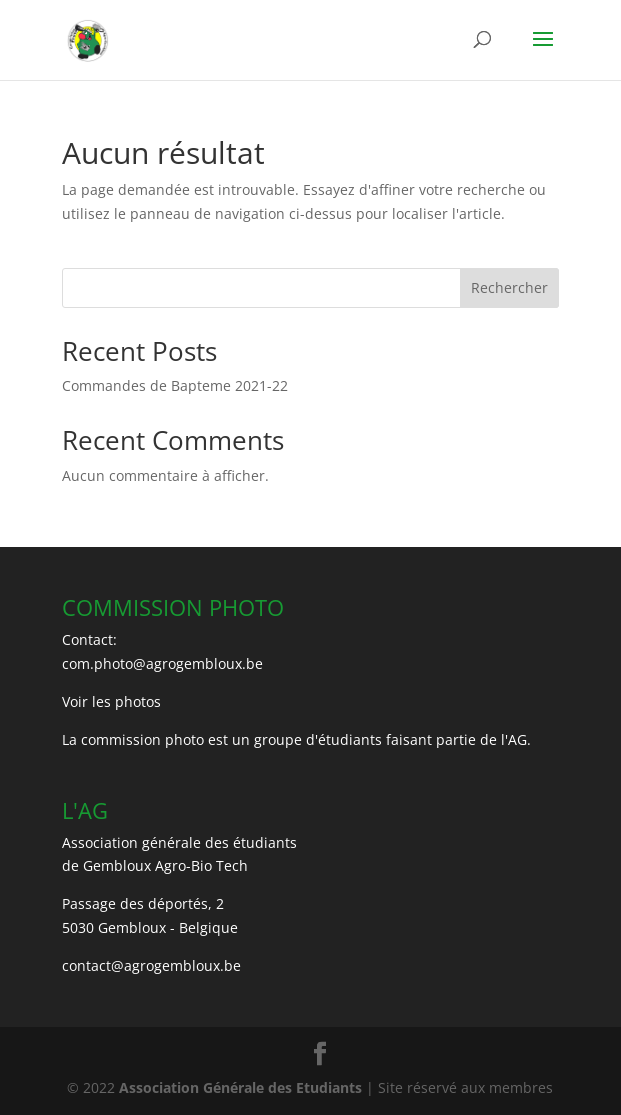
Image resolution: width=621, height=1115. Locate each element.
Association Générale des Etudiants (238, 1087)
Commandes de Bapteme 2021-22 (175, 385)
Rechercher (509, 287)
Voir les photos (111, 701)
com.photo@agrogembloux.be (162, 663)
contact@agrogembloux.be (151, 965)
